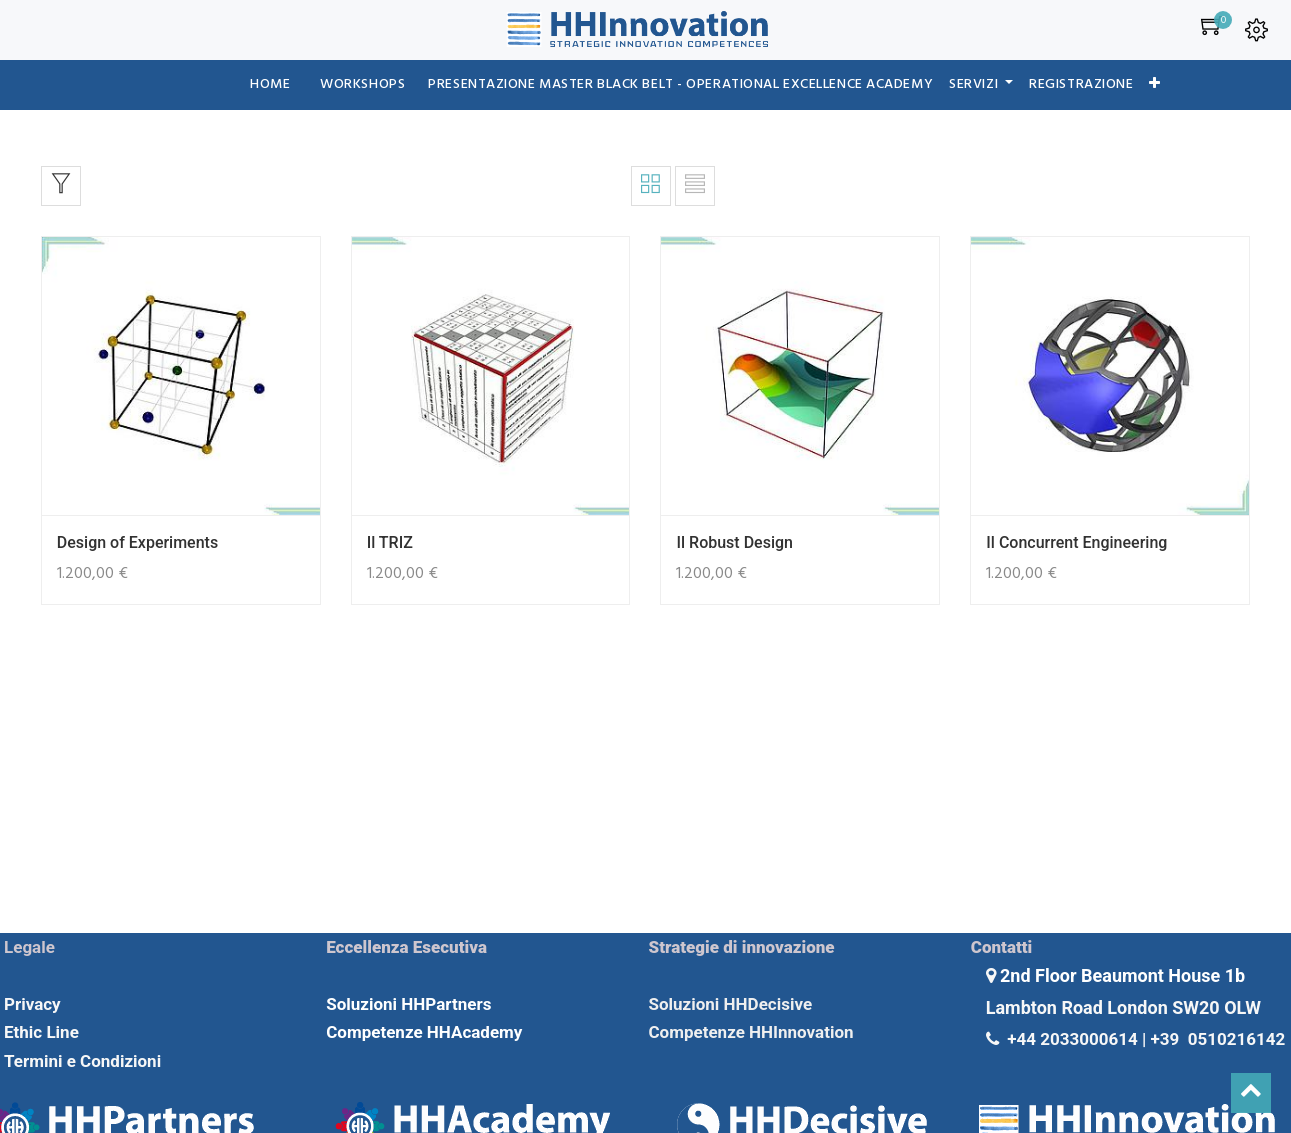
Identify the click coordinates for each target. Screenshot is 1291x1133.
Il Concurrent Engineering (1076, 542)
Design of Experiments (137, 542)
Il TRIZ (390, 542)
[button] (1155, 85)
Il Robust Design (734, 542)
